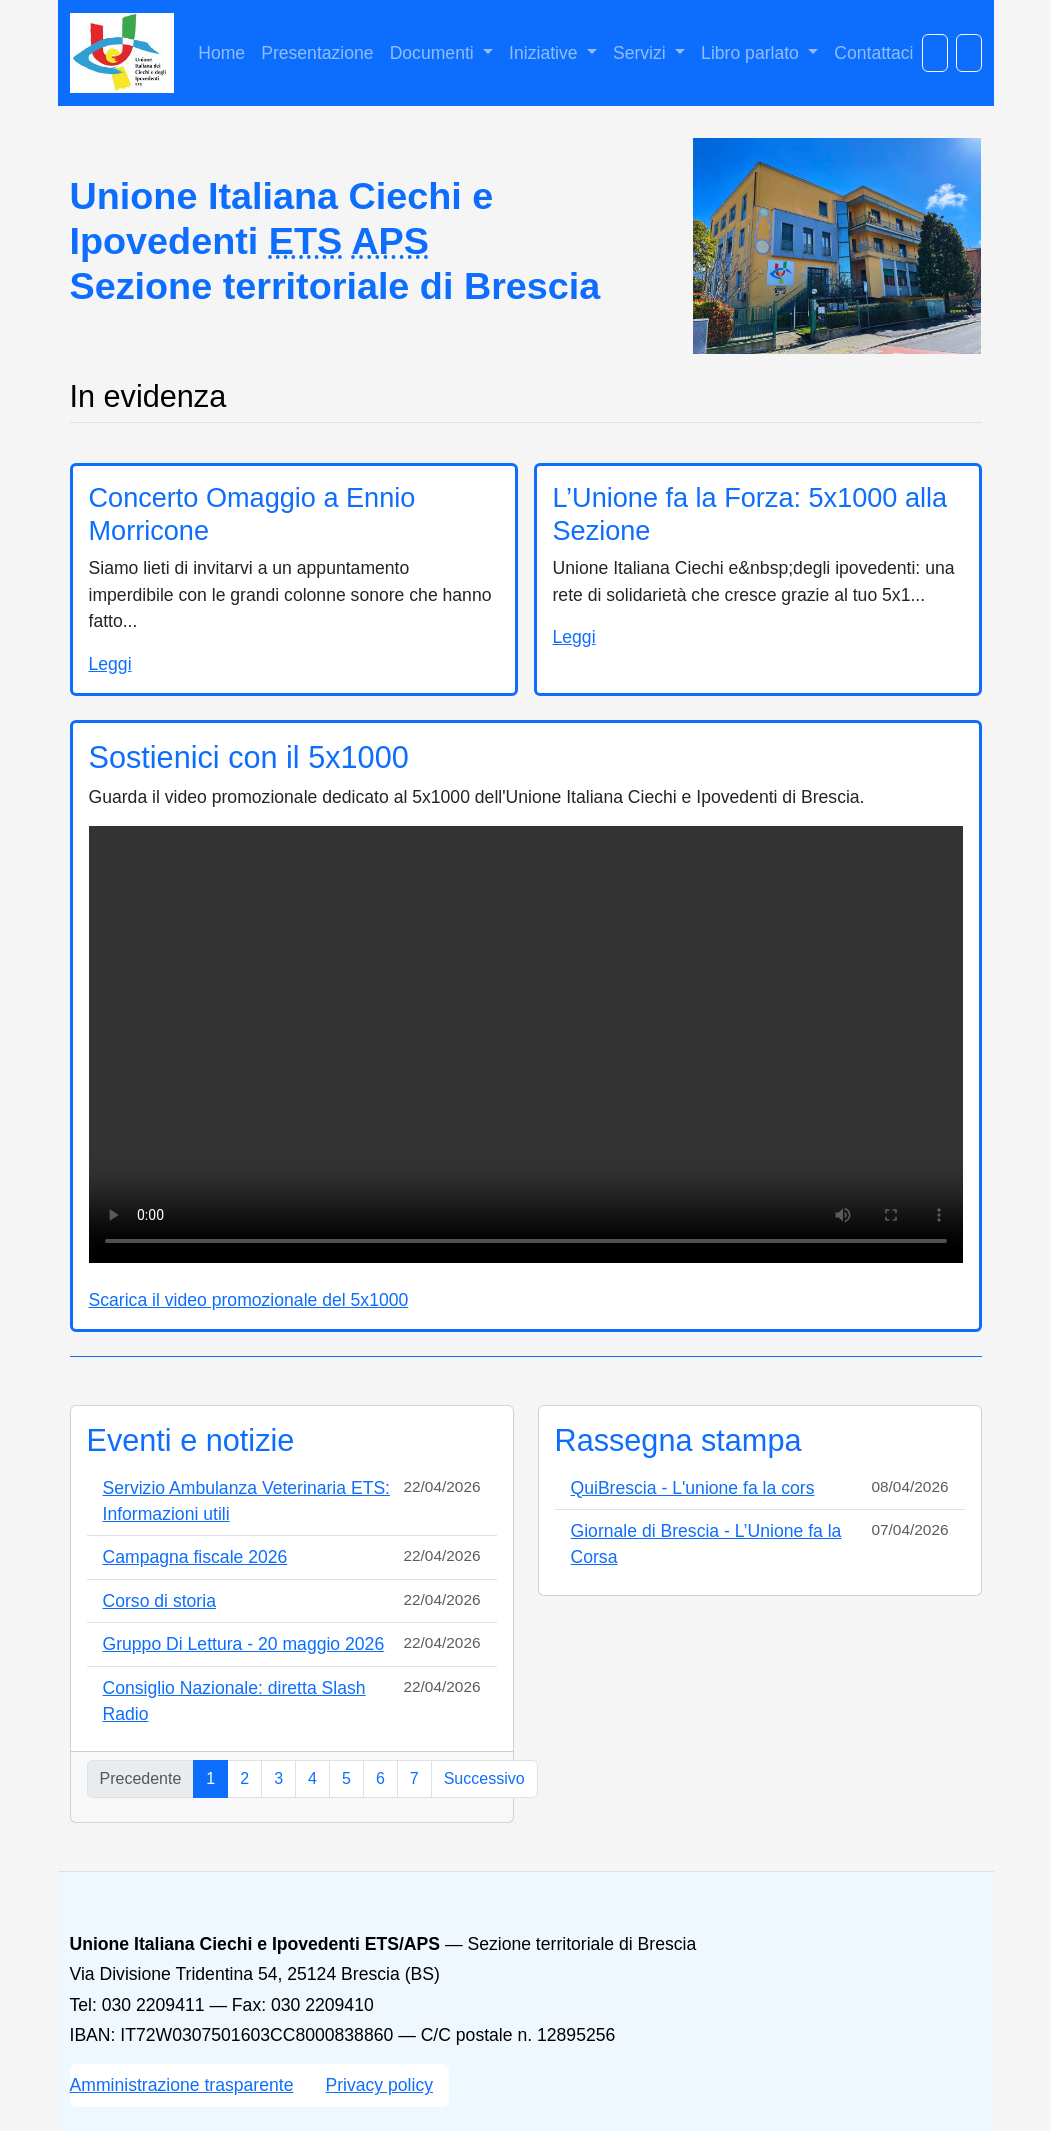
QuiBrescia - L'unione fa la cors (693, 1488)
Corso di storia (159, 1601)
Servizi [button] (642, 53)
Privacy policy (379, 2085)
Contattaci (873, 53)
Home (221, 53)
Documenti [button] (434, 53)
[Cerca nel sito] (935, 53)
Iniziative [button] (545, 53)
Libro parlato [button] (752, 53)
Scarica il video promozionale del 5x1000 (249, 1300)
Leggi (110, 664)
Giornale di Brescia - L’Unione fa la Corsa (706, 1544)
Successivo (484, 1778)
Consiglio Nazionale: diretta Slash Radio (234, 1701)
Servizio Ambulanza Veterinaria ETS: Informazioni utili (247, 1501)
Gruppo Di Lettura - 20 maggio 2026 (244, 1644)
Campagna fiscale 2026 (195, 1557)
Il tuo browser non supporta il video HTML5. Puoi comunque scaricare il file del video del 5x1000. (526, 1044)
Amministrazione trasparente (182, 2085)
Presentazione (317, 53)
